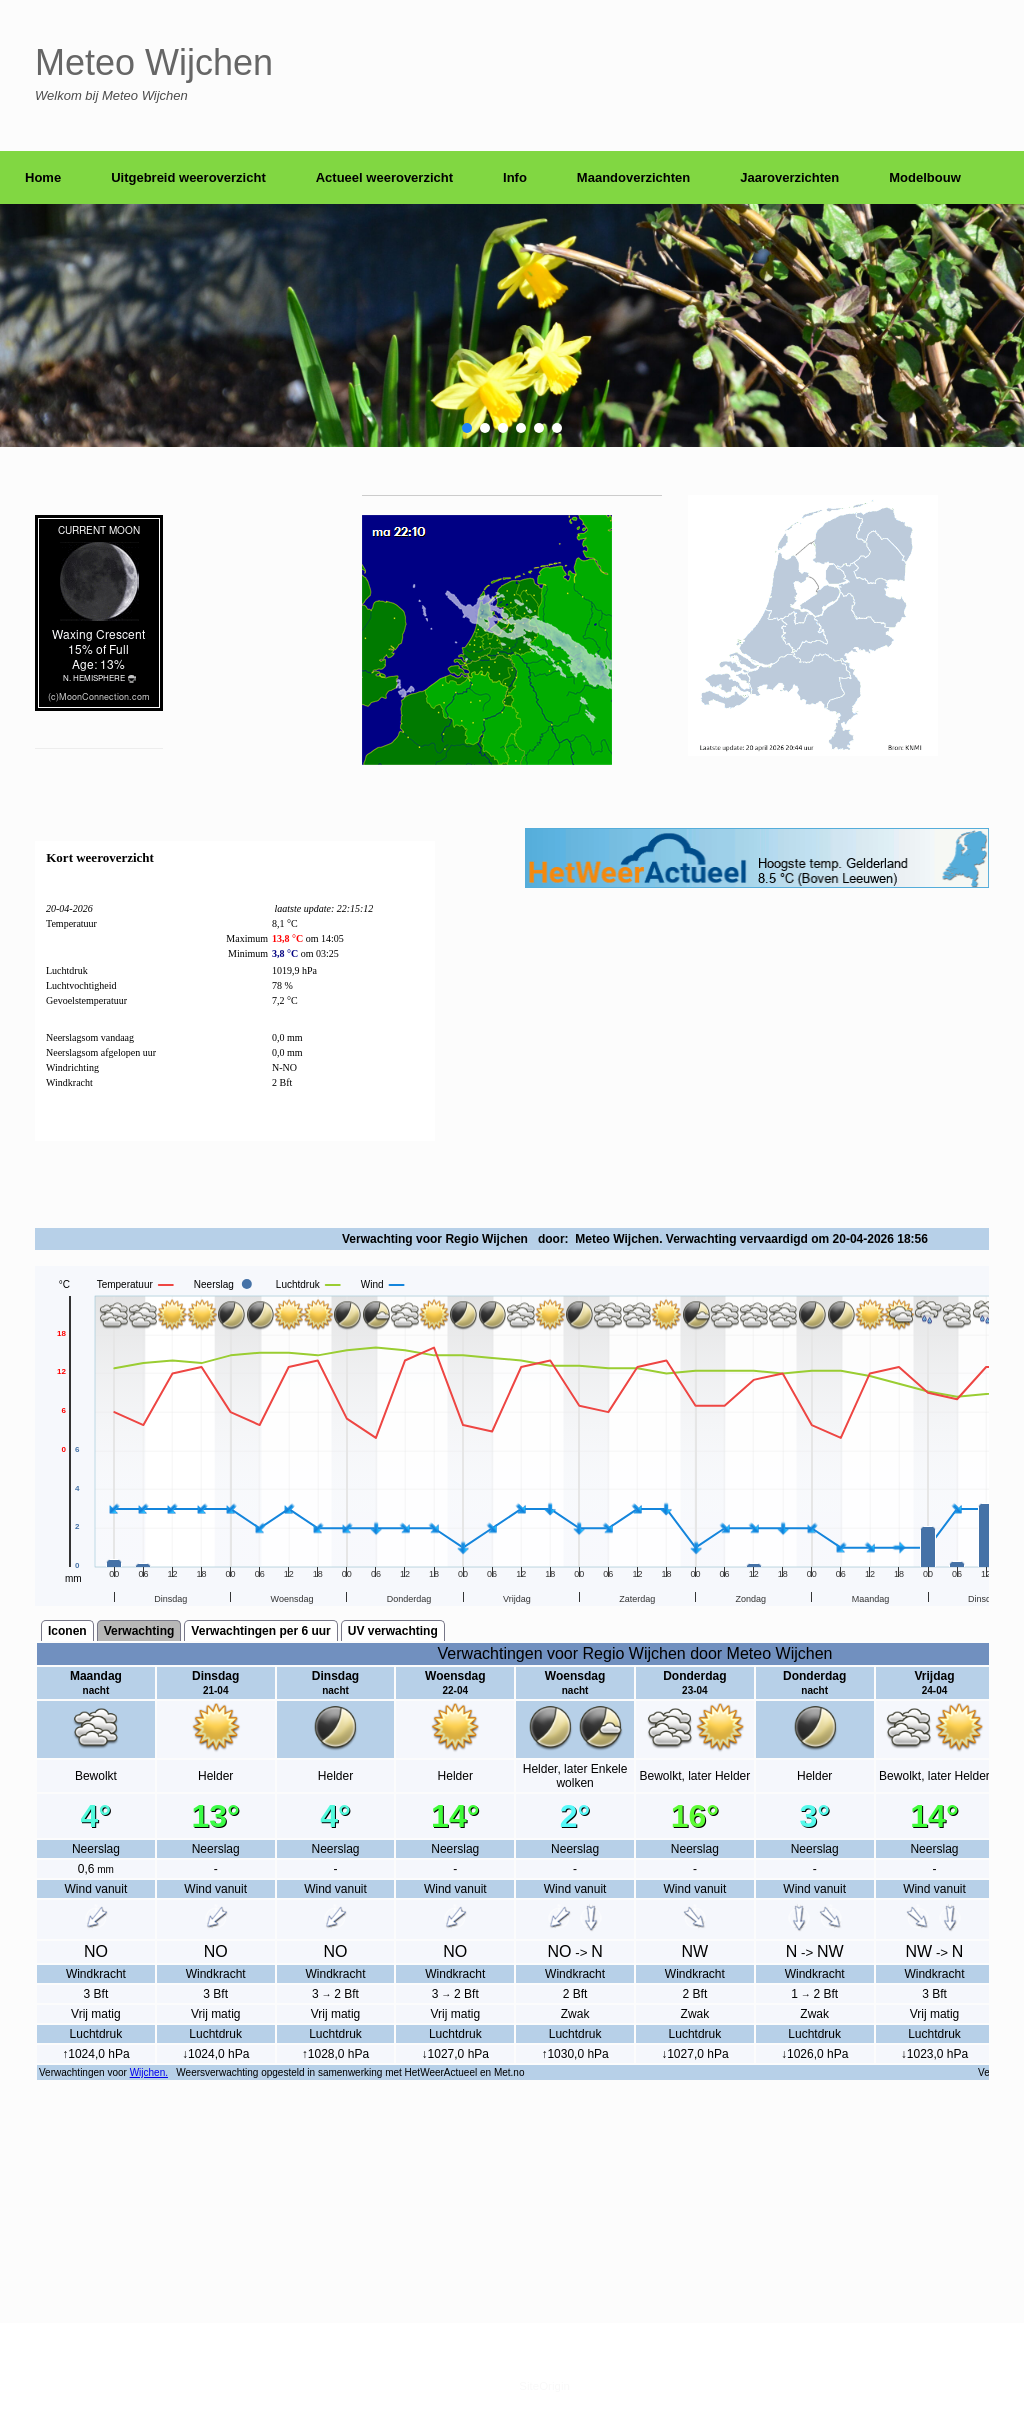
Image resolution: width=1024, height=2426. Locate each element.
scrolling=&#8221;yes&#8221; (512, 1687)
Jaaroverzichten (789, 177)
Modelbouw (925, 177)
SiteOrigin (544, 2386)
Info (515, 177)
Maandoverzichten (633, 177)
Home (43, 177)
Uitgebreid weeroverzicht (188, 177)
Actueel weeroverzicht (384, 177)
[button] (467, 428)
